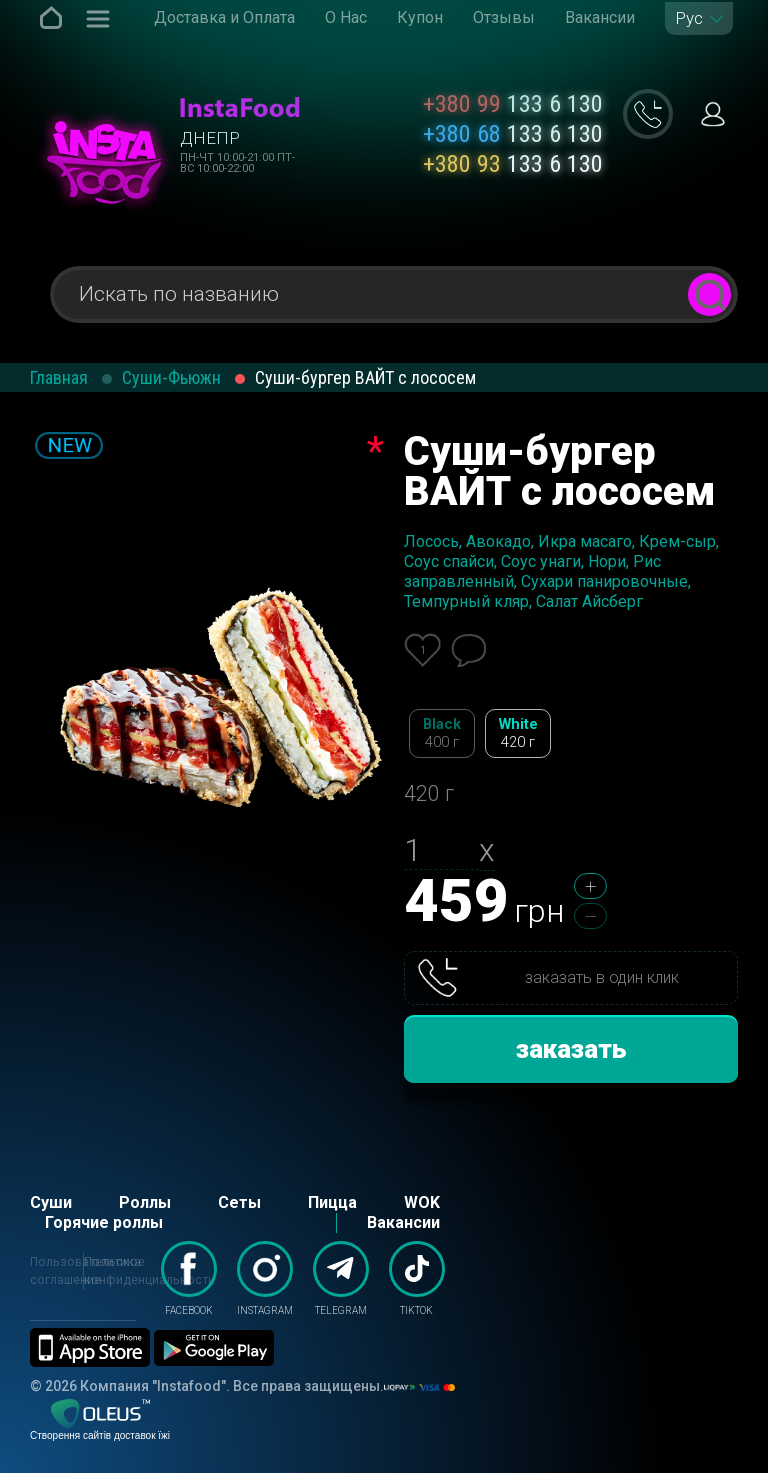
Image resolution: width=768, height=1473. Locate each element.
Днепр (210, 138)
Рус (689, 18)
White (518, 733)
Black (442, 733)
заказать (571, 1049)
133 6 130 (513, 104)
